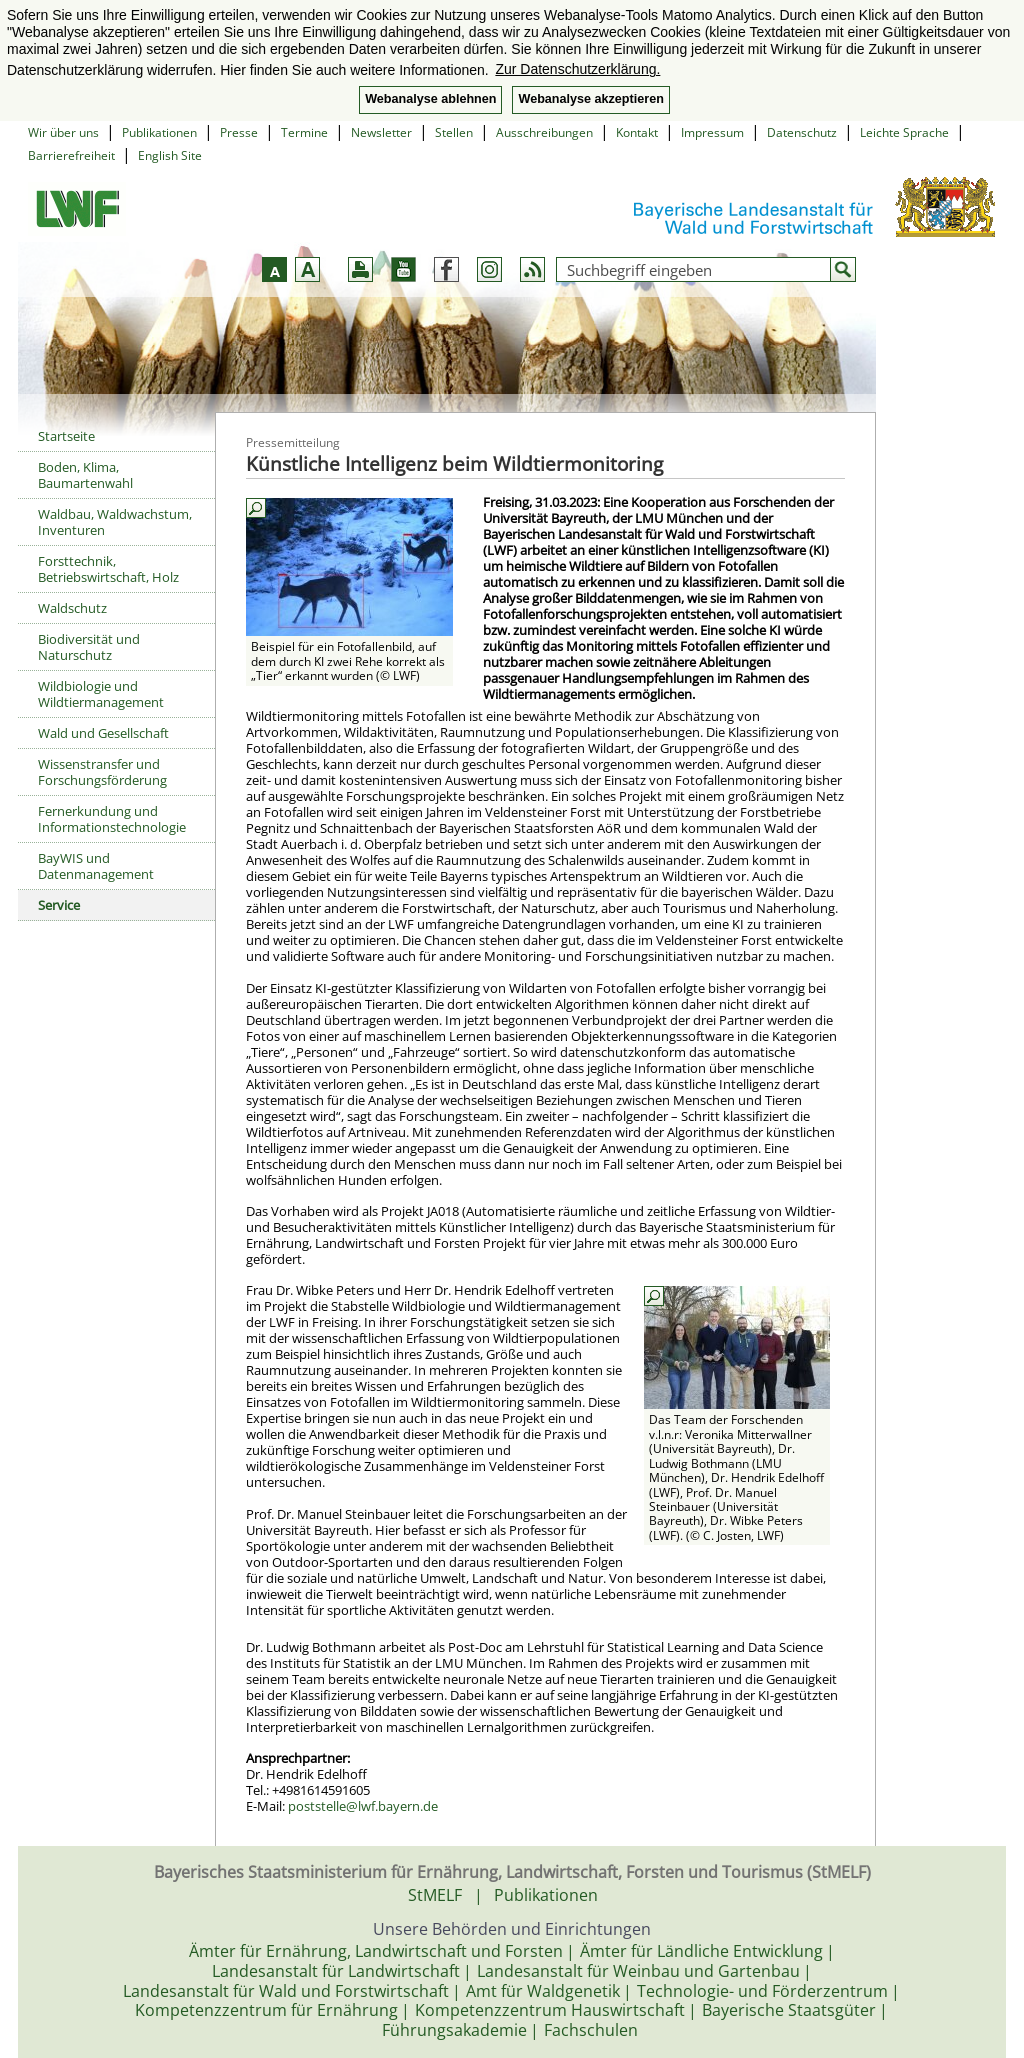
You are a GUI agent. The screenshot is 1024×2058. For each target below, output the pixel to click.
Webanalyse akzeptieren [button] (590, 99)
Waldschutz (72, 608)
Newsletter (381, 132)
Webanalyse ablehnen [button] (430, 99)
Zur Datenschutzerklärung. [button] (577, 69)
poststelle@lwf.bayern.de (363, 1806)
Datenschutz (802, 132)
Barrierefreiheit (71, 155)
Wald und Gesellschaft (103, 733)
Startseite (66, 436)
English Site (170, 155)
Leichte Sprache (904, 132)
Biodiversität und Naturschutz (89, 647)
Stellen (454, 132)
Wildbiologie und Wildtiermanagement (101, 694)
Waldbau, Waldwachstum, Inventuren (115, 522)
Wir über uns (63, 132)
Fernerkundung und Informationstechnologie (112, 819)
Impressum (712, 132)
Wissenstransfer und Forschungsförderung (102, 772)
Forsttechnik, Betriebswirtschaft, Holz (108, 569)
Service (59, 905)
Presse (239, 132)
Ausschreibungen (544, 132)
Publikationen (159, 132)
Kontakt (637, 132)
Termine (304, 132)
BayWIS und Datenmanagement (96, 866)
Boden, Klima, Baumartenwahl (85, 475)
